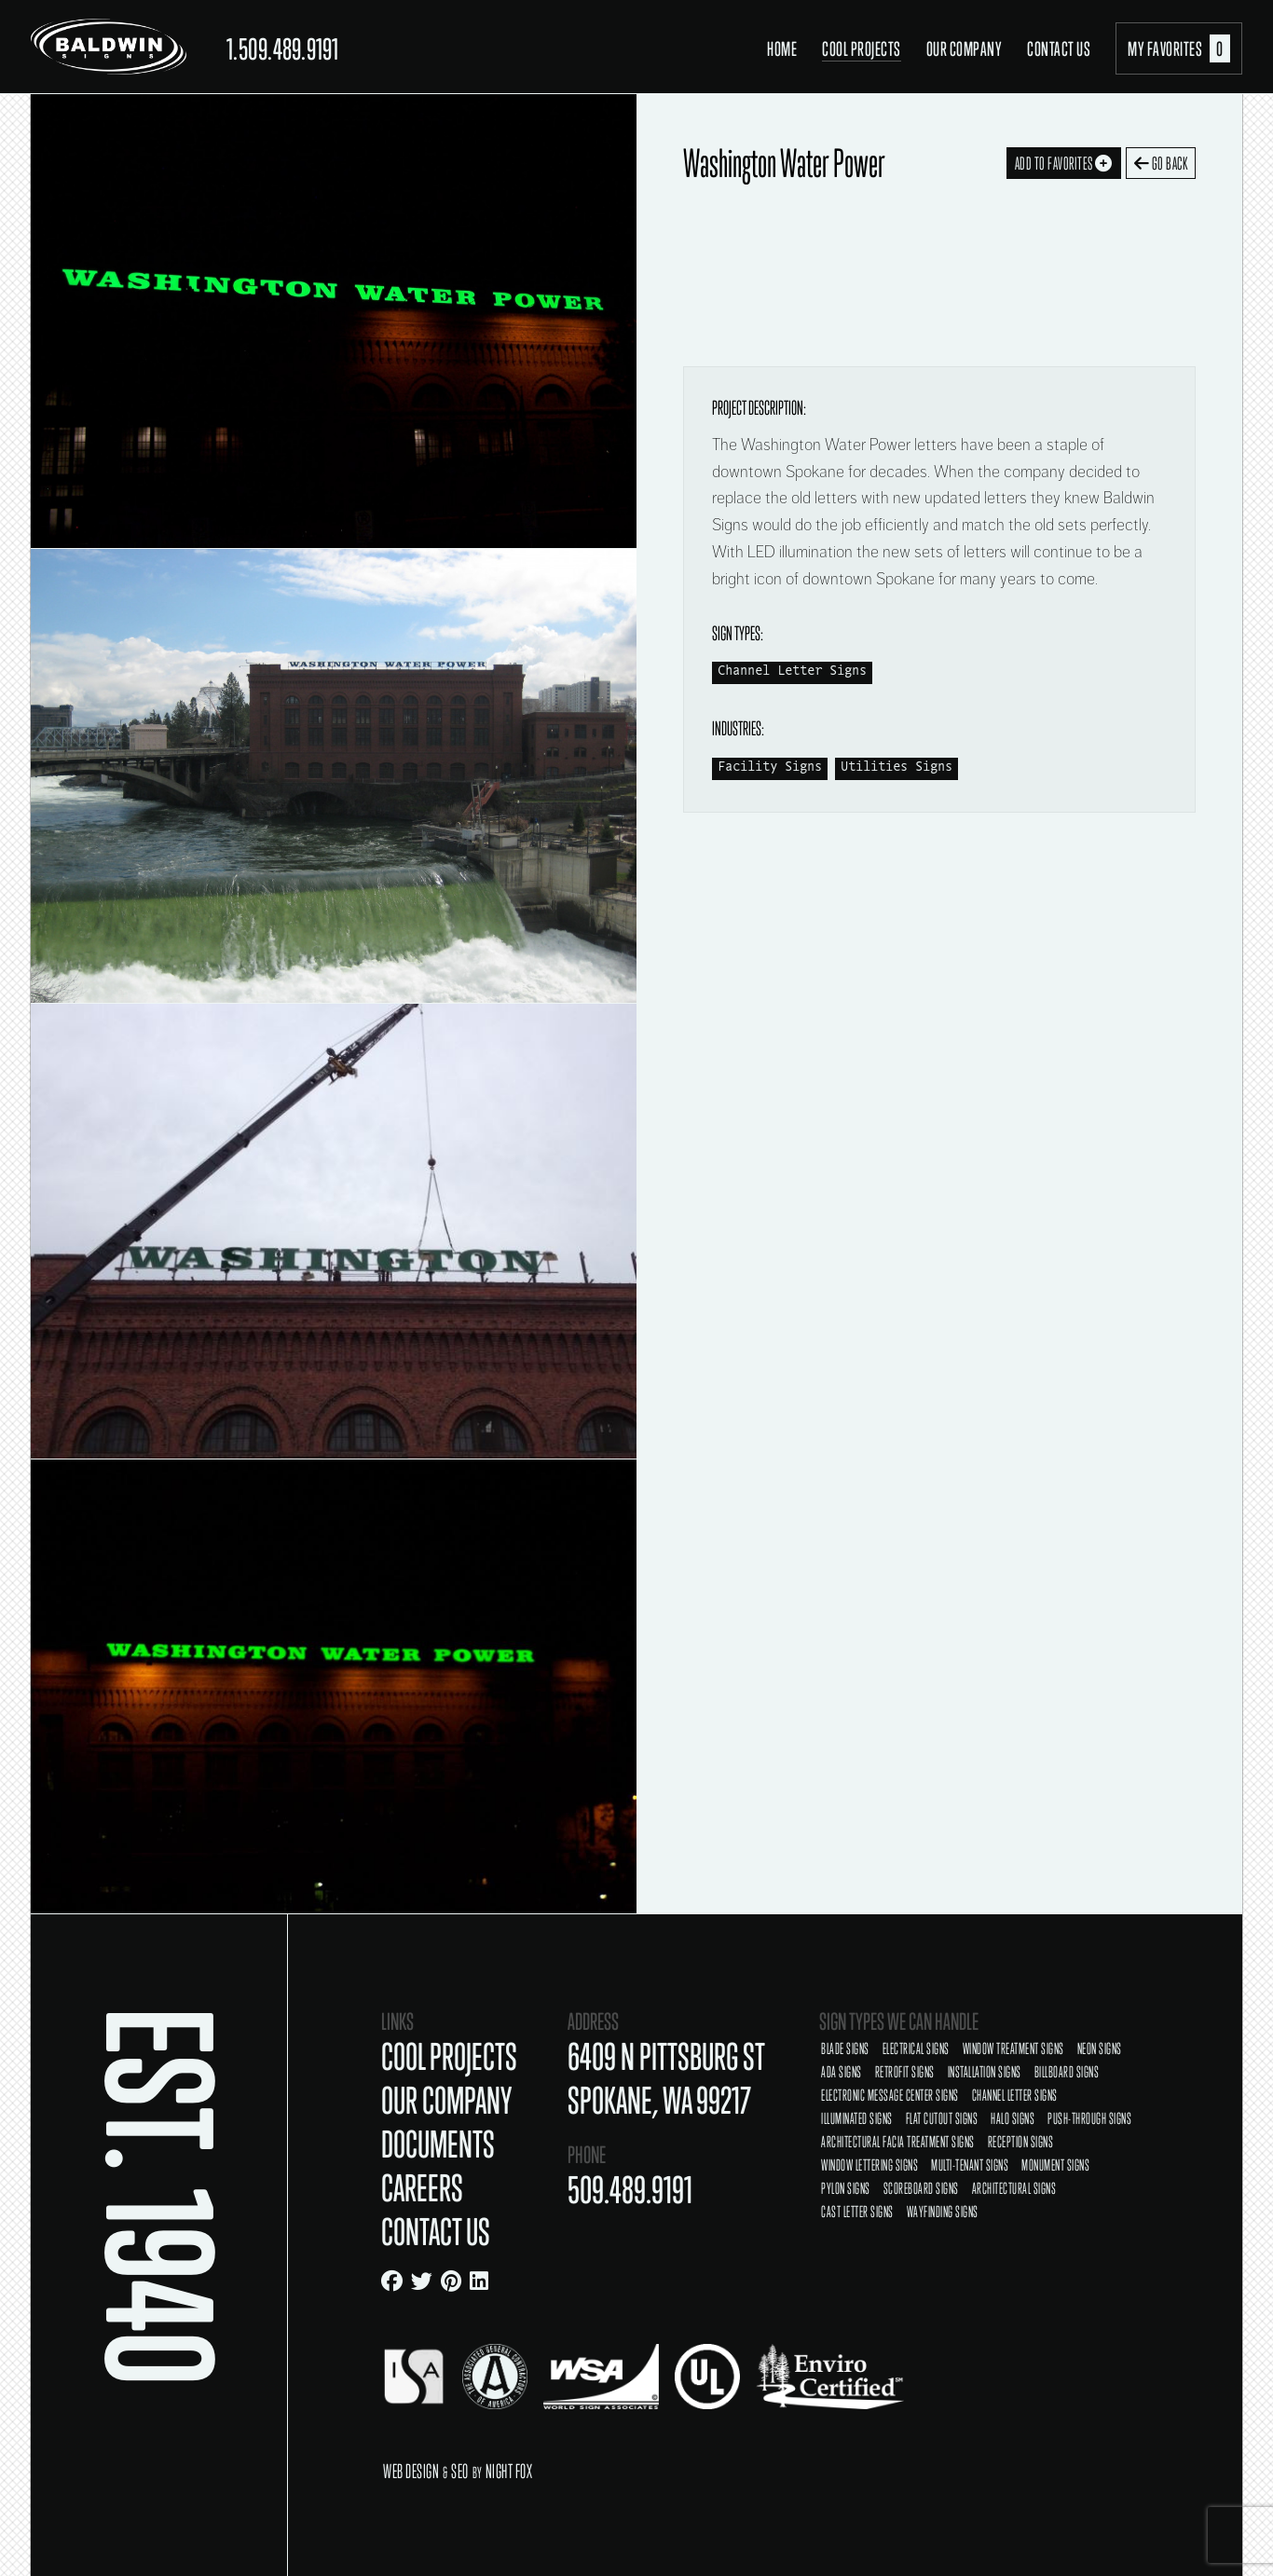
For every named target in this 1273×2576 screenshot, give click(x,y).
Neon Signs (1099, 2048)
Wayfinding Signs (943, 2211)
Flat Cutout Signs (942, 2118)
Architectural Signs (1014, 2188)
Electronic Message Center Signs (890, 2095)
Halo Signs (1012, 2118)
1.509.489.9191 (282, 49)
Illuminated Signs (857, 2118)
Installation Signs (984, 2071)
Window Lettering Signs (869, 2165)
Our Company (964, 49)
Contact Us (1058, 49)
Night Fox (509, 2471)
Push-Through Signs (1089, 2118)
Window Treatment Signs (1013, 2048)
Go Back (1161, 163)
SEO (460, 2471)
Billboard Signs (1067, 2071)
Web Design (411, 2471)
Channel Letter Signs (792, 671)
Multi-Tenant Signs (969, 2165)
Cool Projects (861, 49)
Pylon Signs (845, 2188)
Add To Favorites (1064, 163)
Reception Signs (1021, 2141)
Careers (422, 2188)
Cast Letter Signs (857, 2211)
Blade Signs (845, 2048)
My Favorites (1179, 48)
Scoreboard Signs (921, 2188)
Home (782, 49)
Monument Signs (1055, 2165)
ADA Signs (841, 2071)
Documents (438, 2144)
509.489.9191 (630, 2190)
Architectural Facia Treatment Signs (898, 2141)
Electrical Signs (916, 2048)
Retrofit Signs (905, 2071)
